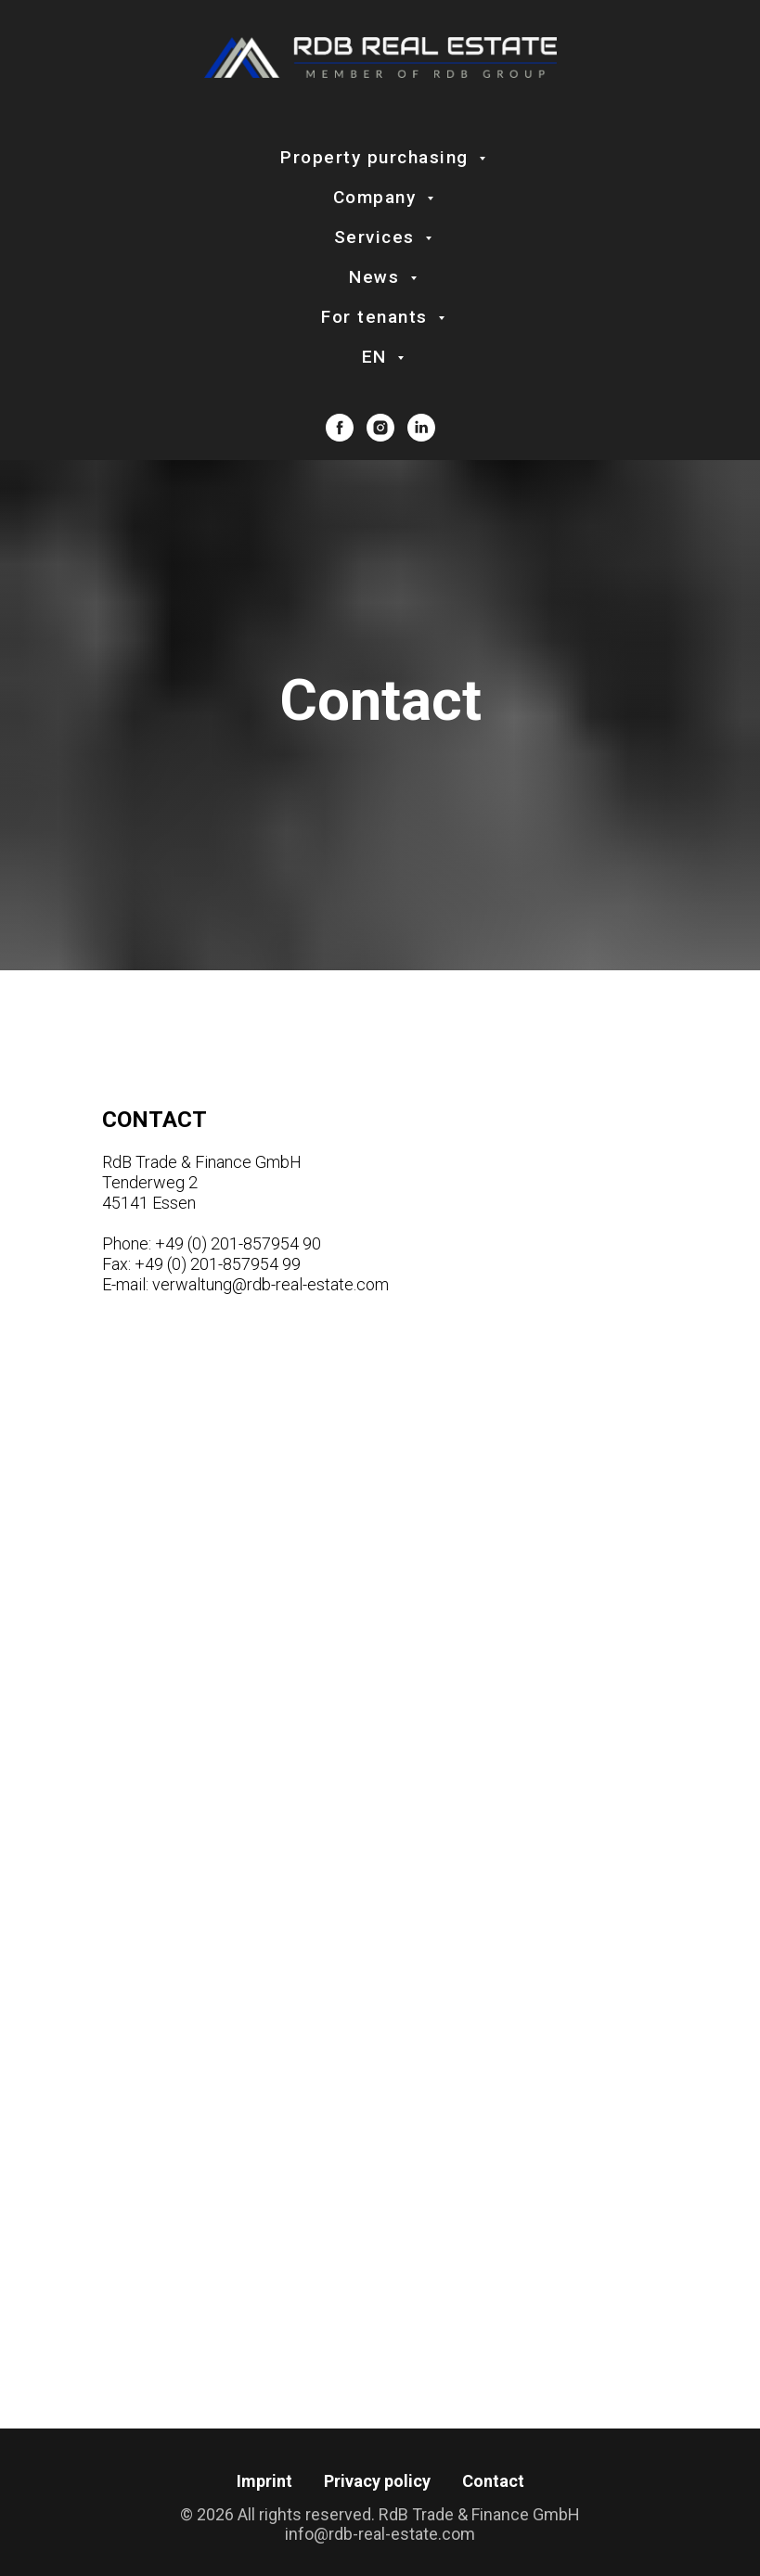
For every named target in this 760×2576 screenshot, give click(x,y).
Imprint (264, 2481)
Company (377, 197)
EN (377, 356)
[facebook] (340, 428)
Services (377, 237)
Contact (493, 2481)
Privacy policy (377, 2481)
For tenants (377, 316)
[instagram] (380, 428)
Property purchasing (377, 157)
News (377, 277)
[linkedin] (421, 428)
